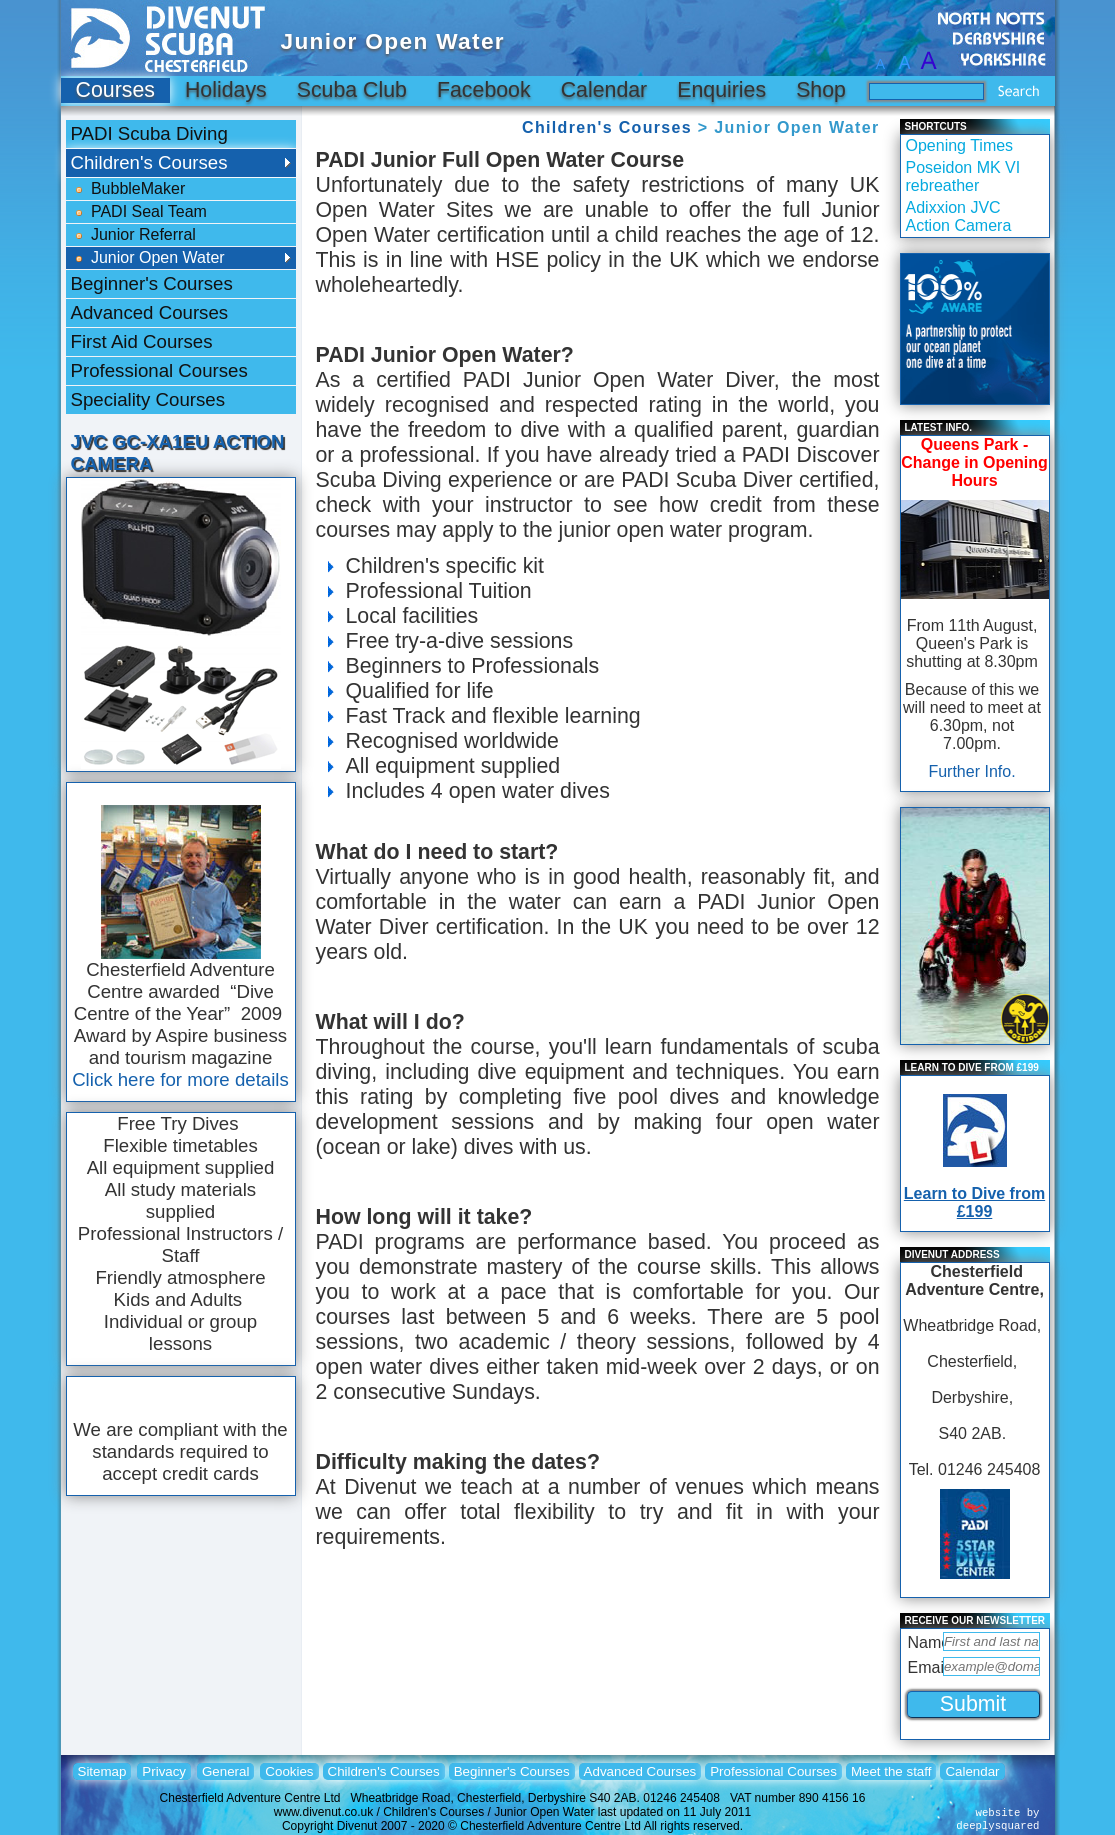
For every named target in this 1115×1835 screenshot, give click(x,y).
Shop (821, 90)
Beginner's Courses (152, 283)
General (225, 1771)
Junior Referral (133, 235)
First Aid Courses (142, 341)
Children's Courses (607, 127)
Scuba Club (352, 90)
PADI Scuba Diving (149, 133)
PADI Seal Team (139, 212)
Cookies (289, 1771)
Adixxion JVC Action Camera (959, 216)
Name (923, 1642)
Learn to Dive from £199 (974, 1202)
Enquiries (721, 90)
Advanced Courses (150, 312)
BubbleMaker (128, 189)
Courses (115, 90)
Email (923, 1667)
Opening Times (960, 145)
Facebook (484, 90)
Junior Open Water (148, 258)
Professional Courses (159, 370)
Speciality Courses (148, 399)
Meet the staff (891, 1771)
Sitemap (102, 1771)
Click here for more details (180, 1079)
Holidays (226, 90)
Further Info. (971, 771)
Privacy (164, 1771)
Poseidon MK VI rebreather (963, 176)
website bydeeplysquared (997, 1819)
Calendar (604, 90)
